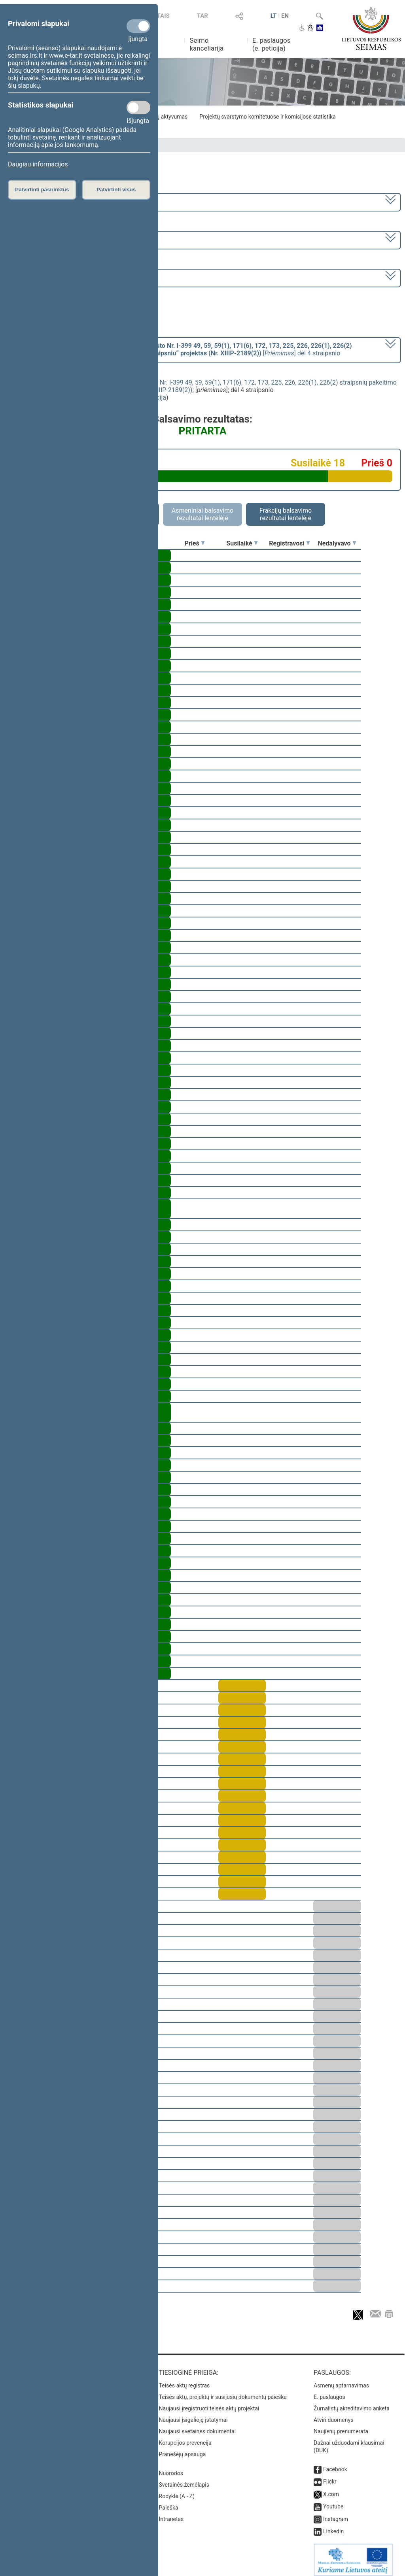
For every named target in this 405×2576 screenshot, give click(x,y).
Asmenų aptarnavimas (341, 2380)
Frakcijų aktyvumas (163, 116)
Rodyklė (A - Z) (177, 2490)
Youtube (333, 2501)
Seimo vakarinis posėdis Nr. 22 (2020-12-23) (71, 277)
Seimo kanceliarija (206, 44)
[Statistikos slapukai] (138, 107)
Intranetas (171, 2513)
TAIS (163, 15)
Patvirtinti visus (116, 189)
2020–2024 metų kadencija (47, 201)
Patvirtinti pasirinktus (42, 189)
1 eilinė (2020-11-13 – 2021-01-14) (57, 239)
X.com (331, 2488)
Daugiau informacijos (38, 164)
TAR (202, 15)
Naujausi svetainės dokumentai (197, 2426)
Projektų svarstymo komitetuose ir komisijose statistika (267, 116)
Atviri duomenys (333, 2414)
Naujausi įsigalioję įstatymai (193, 2414)
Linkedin (333, 2526)
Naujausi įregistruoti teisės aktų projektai (209, 2403)
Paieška (168, 2502)
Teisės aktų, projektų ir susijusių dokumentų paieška (223, 2391)
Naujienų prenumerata (341, 2426)
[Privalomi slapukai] (138, 26)
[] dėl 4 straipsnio (180, 349)
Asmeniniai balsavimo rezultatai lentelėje (202, 514)
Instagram (335, 2513)
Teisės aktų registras (184, 2380)
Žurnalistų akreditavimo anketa (352, 2403)
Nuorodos (171, 2468)
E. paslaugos (329, 2391)
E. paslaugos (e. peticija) (271, 44)
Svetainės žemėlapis (184, 2479)
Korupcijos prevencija (185, 2437)
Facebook (335, 2464)
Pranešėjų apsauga (182, 2449)
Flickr (330, 2476)
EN (285, 15)
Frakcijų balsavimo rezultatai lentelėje (285, 514)
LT (274, 15)
